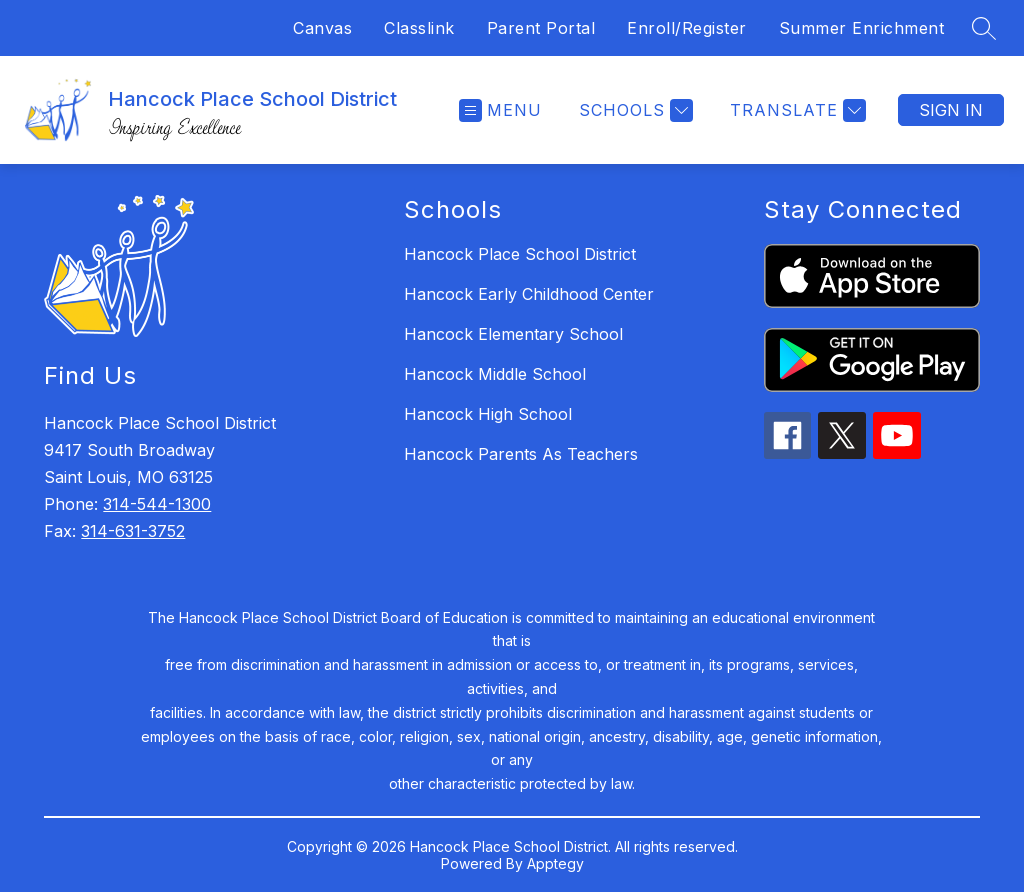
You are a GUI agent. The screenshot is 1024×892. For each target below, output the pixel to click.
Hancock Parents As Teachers (521, 454)
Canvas (322, 28)
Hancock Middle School (495, 374)
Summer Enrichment (862, 28)
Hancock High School (488, 414)
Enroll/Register (687, 28)
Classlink (419, 28)
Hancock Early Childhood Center (529, 294)
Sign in (951, 110)
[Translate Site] (795, 110)
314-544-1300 (157, 504)
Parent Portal (541, 28)
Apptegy (555, 863)
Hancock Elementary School (513, 334)
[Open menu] (500, 110)
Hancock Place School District (520, 254)
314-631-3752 (133, 531)
